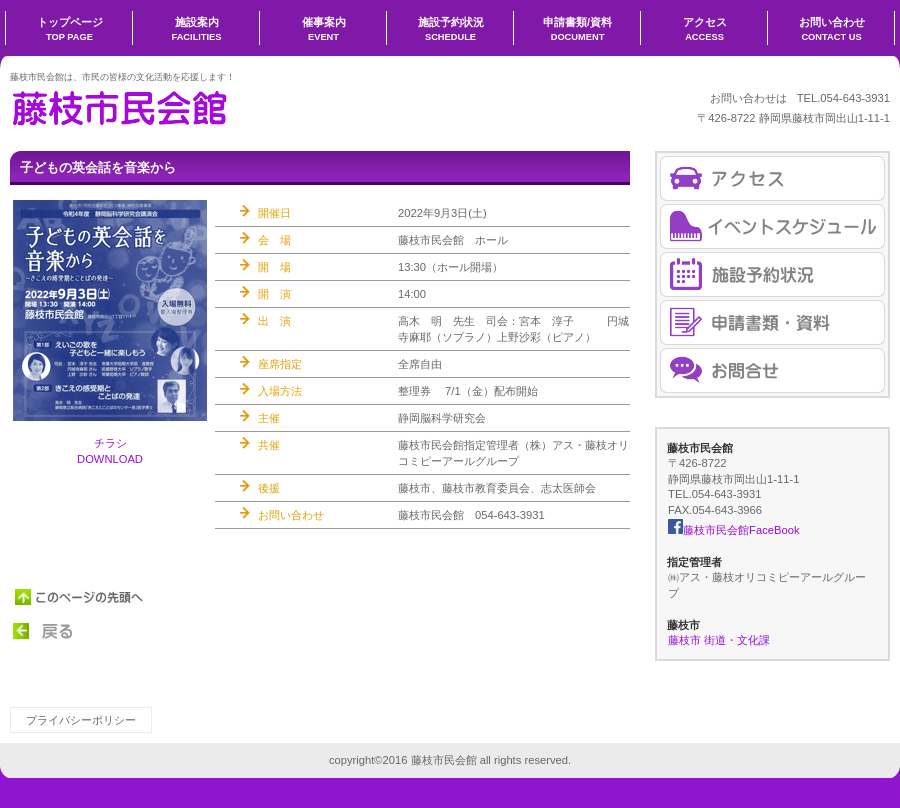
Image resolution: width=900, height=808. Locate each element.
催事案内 (772, 226)
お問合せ (772, 370)
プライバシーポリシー (81, 720)
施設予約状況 (772, 274)
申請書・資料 (772, 322)
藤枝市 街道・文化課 (719, 640)
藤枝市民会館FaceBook (733, 530)
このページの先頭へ (80, 597)
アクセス (772, 178)
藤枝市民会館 (210, 107)
